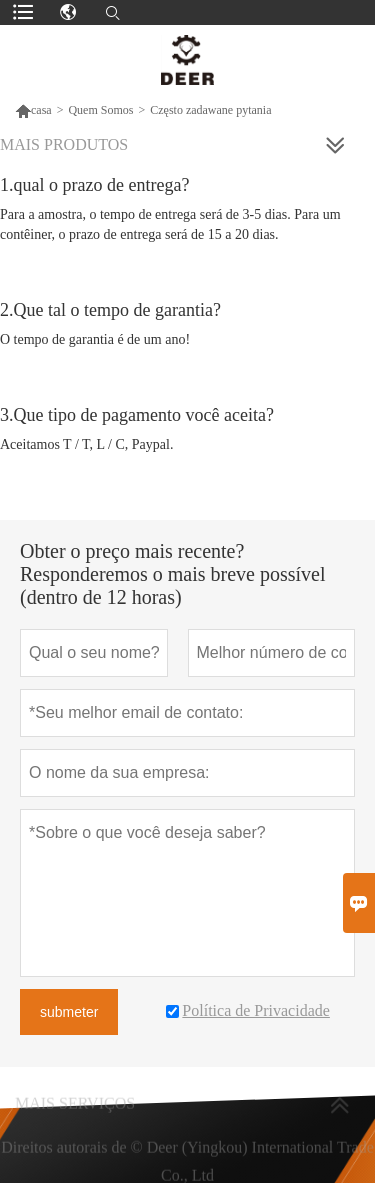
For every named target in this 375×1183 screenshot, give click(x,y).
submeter (69, 1012)
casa (33, 110)
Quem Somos (100, 110)
